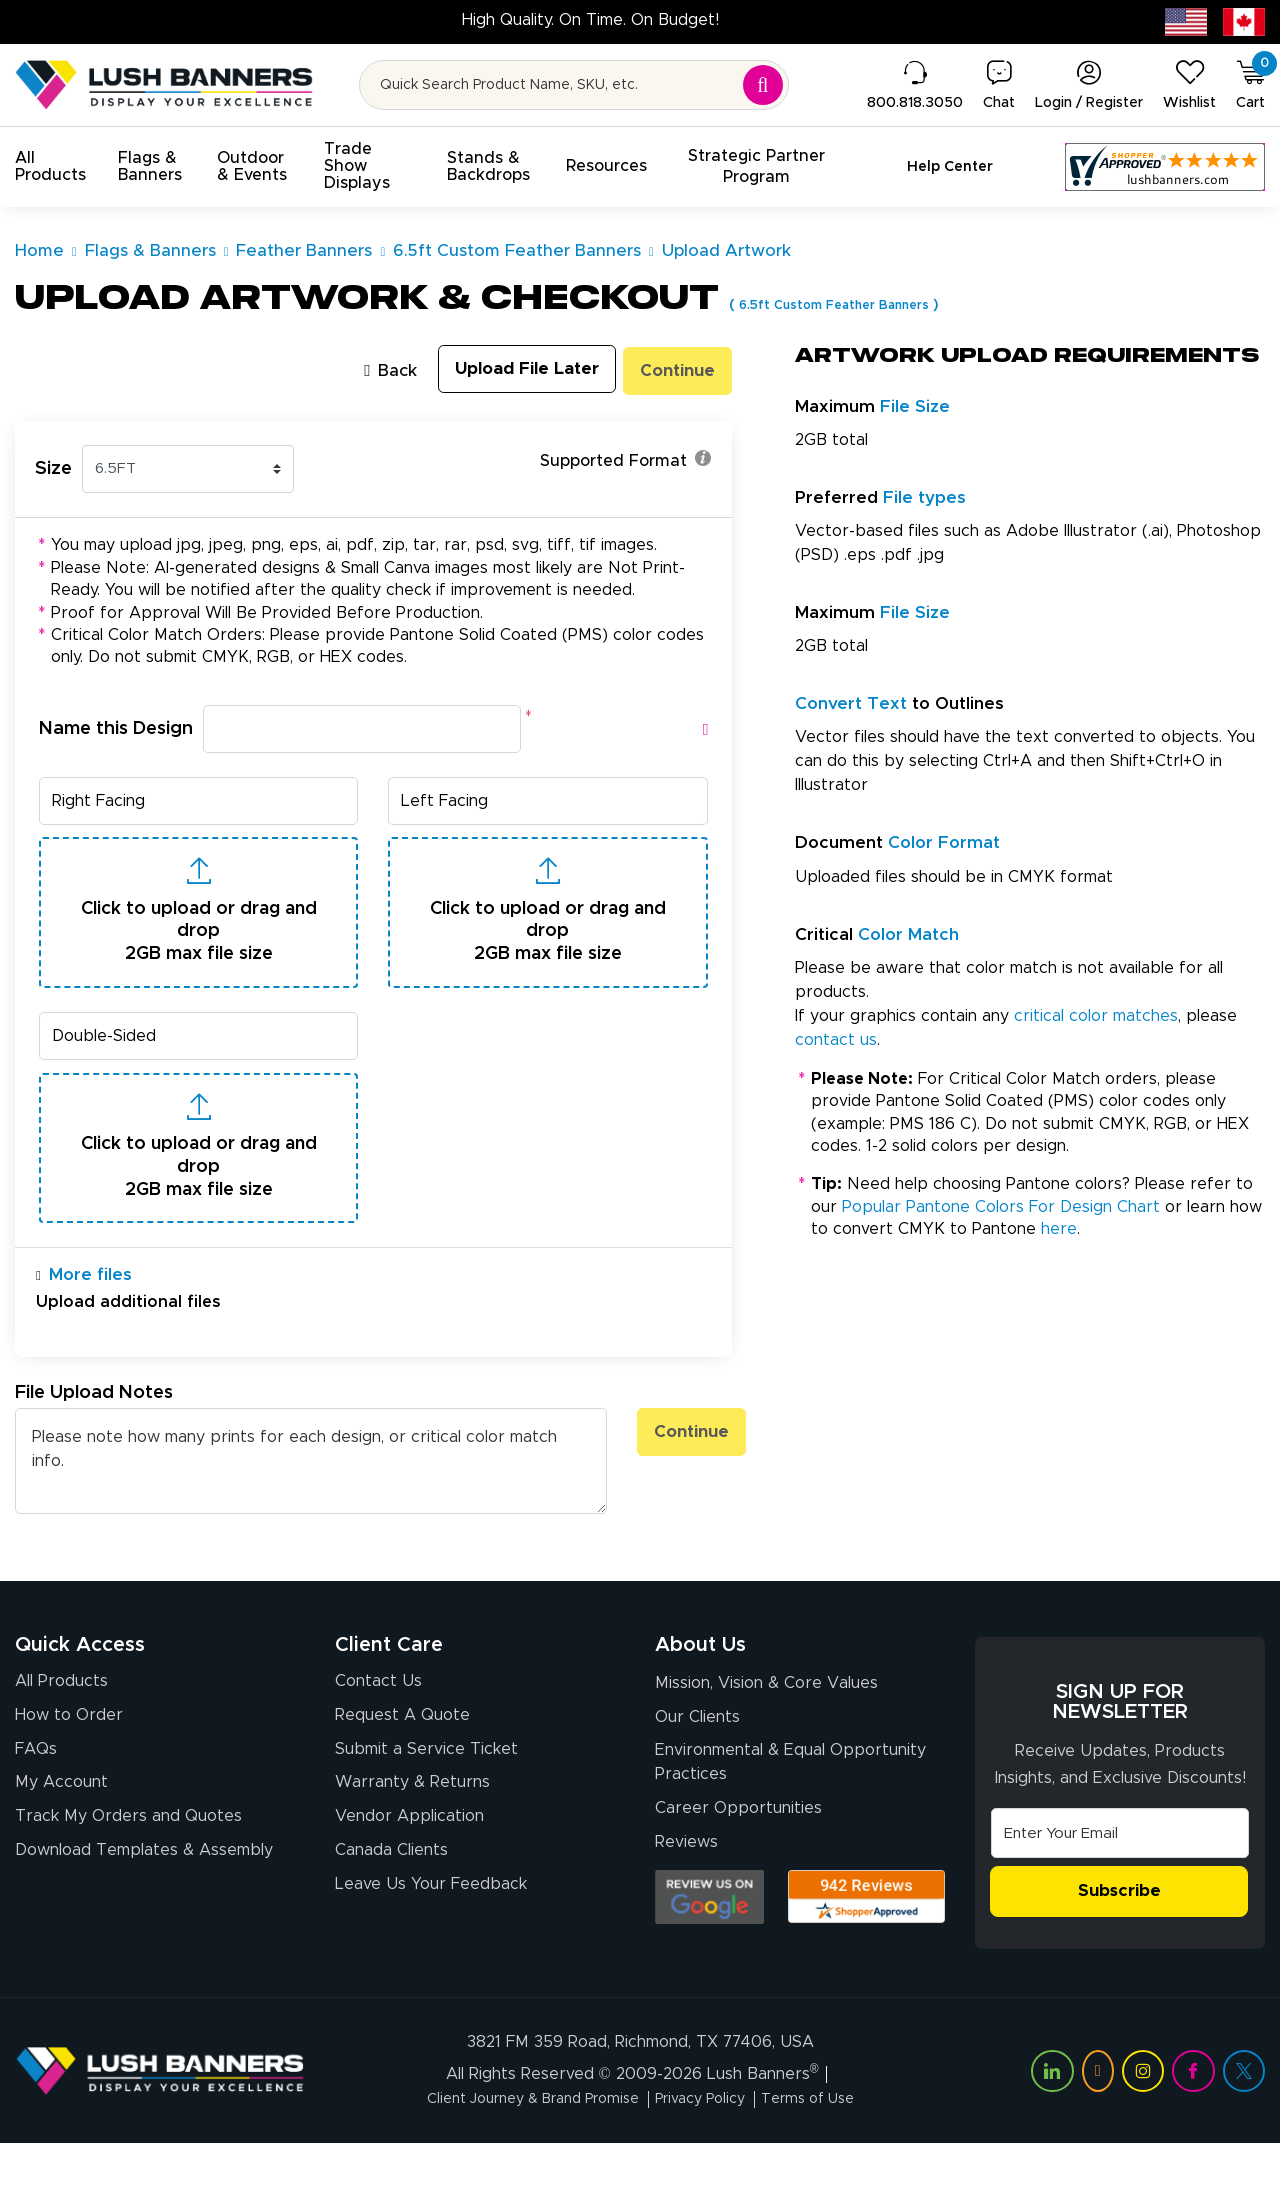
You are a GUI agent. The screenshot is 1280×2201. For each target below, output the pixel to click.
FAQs (36, 1809)
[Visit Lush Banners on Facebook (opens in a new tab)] (1193, 2129)
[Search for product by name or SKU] (574, 85)
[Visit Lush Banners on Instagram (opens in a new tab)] (1143, 2129)
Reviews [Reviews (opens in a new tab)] (686, 1906)
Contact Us (378, 1738)
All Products (61, 1738)
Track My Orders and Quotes (128, 1879)
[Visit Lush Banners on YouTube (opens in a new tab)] (1098, 2129)
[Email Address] (1120, 1891)
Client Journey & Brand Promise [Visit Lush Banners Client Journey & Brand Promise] (519, 2157)
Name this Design (116, 725)
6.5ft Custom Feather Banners (853, 304)
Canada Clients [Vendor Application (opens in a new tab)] (391, 1914)
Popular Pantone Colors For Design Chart (1001, 1207)
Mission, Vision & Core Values (766, 1742)
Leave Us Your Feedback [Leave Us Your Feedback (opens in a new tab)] (431, 1950)
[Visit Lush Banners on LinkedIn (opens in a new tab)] (1052, 2129)
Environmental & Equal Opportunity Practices (790, 1824)
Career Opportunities (738, 1871)
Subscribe (1119, 1950)
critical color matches (1096, 1016)
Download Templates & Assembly (144, 1914)
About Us (700, 1702)
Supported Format (625, 462)
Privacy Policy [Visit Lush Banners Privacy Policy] (709, 2157)
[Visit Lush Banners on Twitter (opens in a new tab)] (1244, 2129)
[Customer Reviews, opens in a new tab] (1165, 167)
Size (53, 466)
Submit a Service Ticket (426, 1809)
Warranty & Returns (412, 1844)
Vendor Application (409, 1879)
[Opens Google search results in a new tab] (709, 1961)
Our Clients (697, 1777)
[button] (50, 167)
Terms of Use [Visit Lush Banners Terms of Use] (830, 2157)
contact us (836, 1040)
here (1059, 1229)
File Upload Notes (94, 1449)
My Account (61, 1844)
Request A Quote (402, 1774)
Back (356, 369)
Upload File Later (505, 370)
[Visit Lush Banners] (160, 2129)
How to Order (69, 1774)
